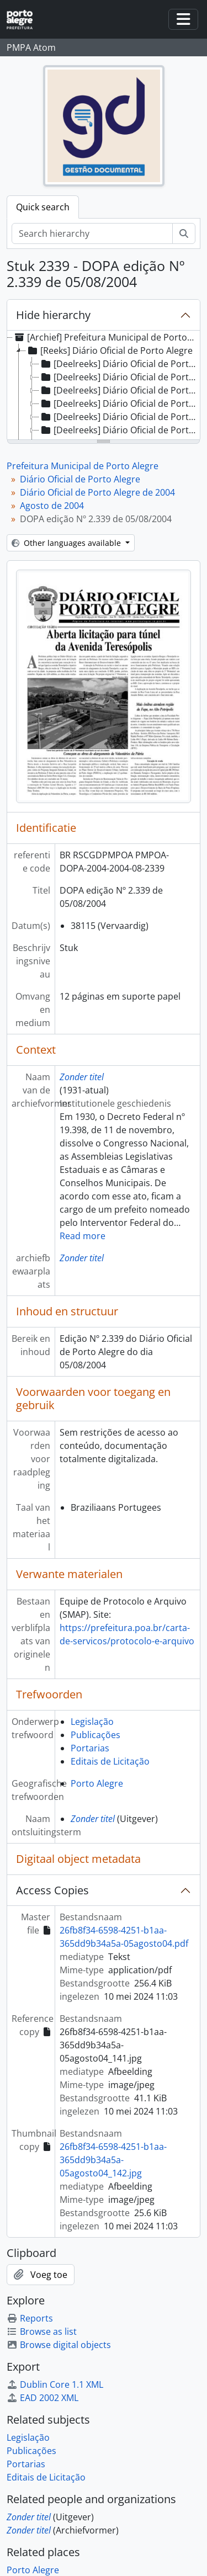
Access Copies (52, 1890)
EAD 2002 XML (42, 2398)
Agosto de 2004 (52, 506)
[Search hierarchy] (92, 233)
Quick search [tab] (43, 207)
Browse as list (42, 2331)
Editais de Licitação (110, 1761)
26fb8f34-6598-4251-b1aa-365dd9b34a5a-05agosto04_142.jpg (113, 2160)
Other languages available (67, 543)
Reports (30, 2318)
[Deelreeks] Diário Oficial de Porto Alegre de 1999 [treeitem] (119, 416)
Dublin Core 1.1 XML (55, 2384)
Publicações (95, 1735)
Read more (82, 1236)
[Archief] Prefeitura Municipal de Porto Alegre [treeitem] (105, 337)
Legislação (92, 1721)
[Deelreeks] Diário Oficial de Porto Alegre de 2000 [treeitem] (119, 430)
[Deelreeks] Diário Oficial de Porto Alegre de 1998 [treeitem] (119, 403)
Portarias (90, 1748)
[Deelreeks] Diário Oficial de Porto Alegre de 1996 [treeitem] (119, 377)
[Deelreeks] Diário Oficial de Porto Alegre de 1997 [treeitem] (119, 390)
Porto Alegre (97, 1783)
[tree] (103, 386)
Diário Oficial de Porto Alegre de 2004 (97, 492)
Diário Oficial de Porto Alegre (80, 479)
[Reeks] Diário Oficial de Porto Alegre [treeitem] (109, 350)
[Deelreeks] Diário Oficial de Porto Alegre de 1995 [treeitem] (119, 363)
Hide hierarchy (53, 314)
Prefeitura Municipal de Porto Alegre (82, 466)
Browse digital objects (59, 2345)
